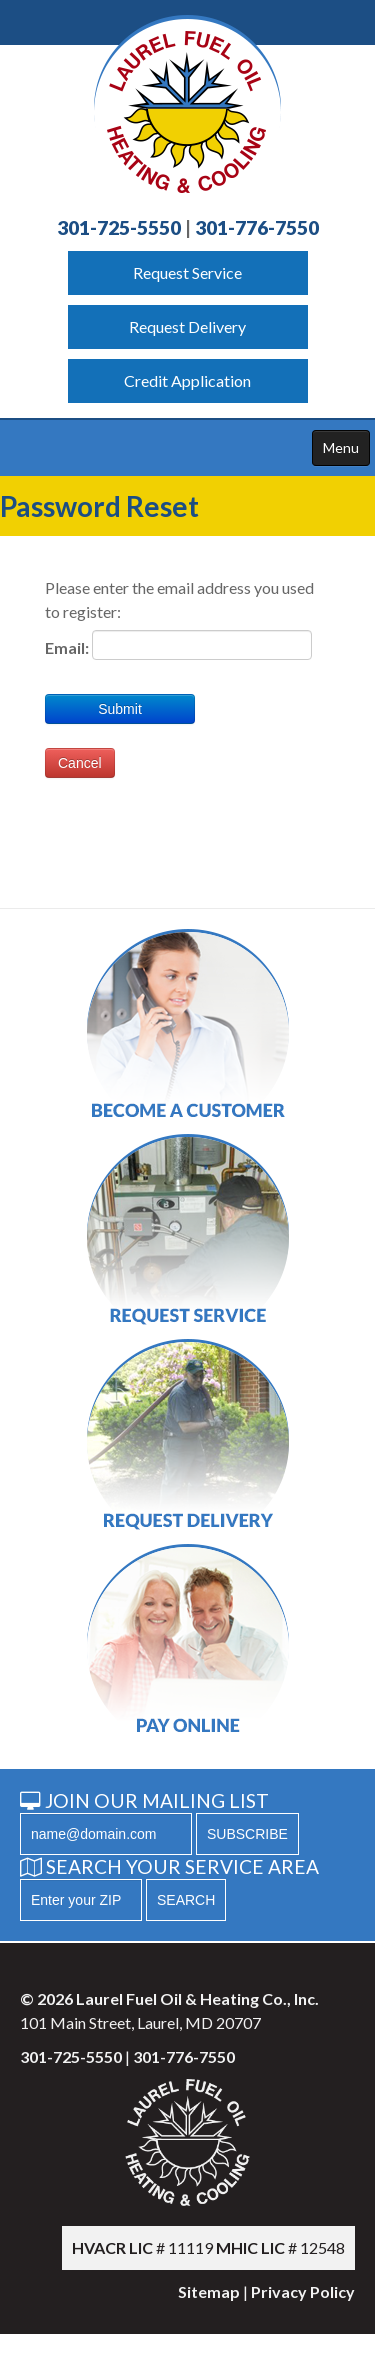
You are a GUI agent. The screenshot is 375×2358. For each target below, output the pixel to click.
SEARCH (186, 1900)
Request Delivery (187, 326)
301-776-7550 (257, 227)
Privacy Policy (303, 2291)
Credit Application (187, 380)
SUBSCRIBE (247, 1834)
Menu (341, 447)
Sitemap (209, 2291)
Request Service (187, 272)
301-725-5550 (119, 227)
